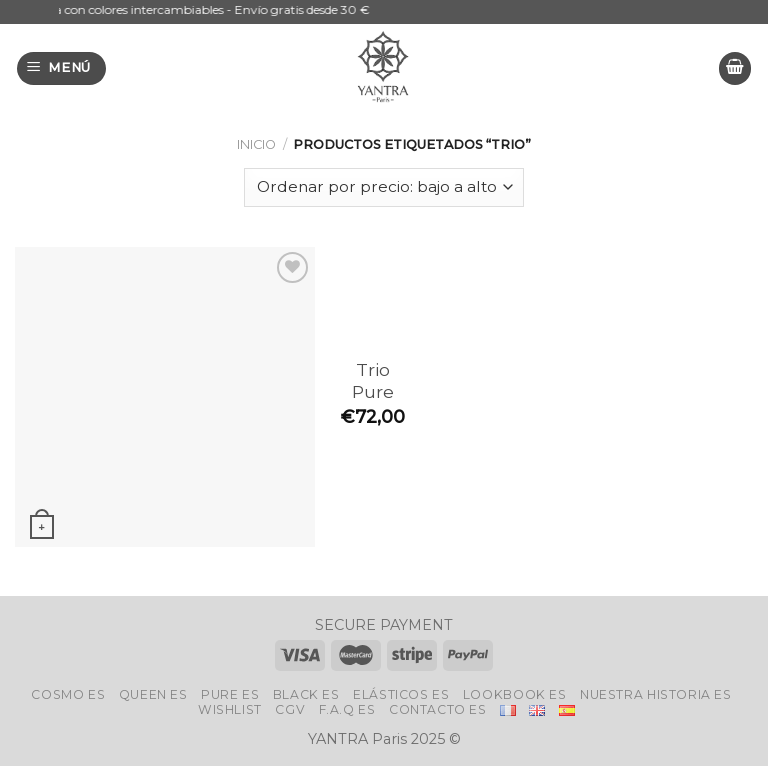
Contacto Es (438, 709)
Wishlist (230, 709)
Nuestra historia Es (656, 694)
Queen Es (153, 694)
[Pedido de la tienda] (383, 187)
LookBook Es (515, 694)
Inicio (256, 144)
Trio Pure (373, 381)
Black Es (306, 694)
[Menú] (62, 68)
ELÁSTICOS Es (401, 694)
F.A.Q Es (347, 709)
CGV (290, 709)
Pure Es (230, 694)
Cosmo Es (68, 694)
